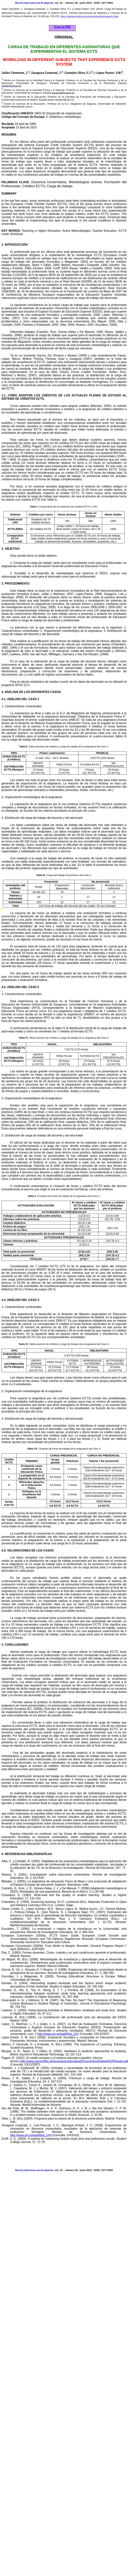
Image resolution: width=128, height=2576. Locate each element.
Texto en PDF (62, 26)
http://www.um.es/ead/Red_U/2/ (58, 2033)
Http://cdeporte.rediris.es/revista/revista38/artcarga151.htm (89, 16)
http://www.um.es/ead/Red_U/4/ (30, 2135)
